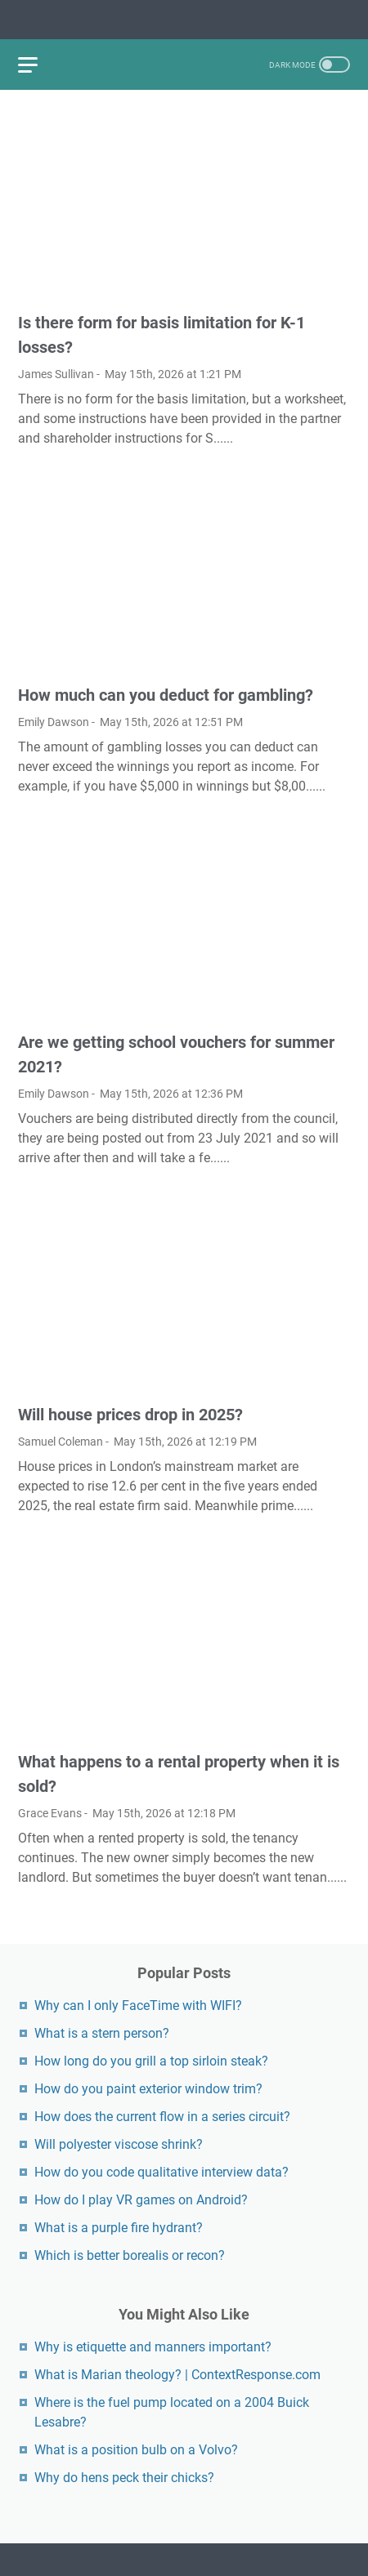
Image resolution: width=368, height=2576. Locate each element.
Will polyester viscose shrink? (118, 2144)
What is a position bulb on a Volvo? (136, 2450)
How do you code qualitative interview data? (161, 2172)
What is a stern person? (101, 2033)
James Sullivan (56, 374)
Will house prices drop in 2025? (130, 1414)
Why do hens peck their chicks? (124, 2477)
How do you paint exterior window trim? (148, 2089)
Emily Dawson (53, 722)
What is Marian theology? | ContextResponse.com (177, 2374)
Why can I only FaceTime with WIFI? (138, 2005)
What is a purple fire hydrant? (118, 2227)
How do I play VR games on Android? (141, 2200)
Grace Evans (50, 1813)
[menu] (37, 64)
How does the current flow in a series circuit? (162, 2116)
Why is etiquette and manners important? (153, 2347)
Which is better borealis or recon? (129, 2255)
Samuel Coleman (60, 1441)
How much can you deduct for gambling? (165, 695)
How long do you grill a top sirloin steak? (151, 2061)
